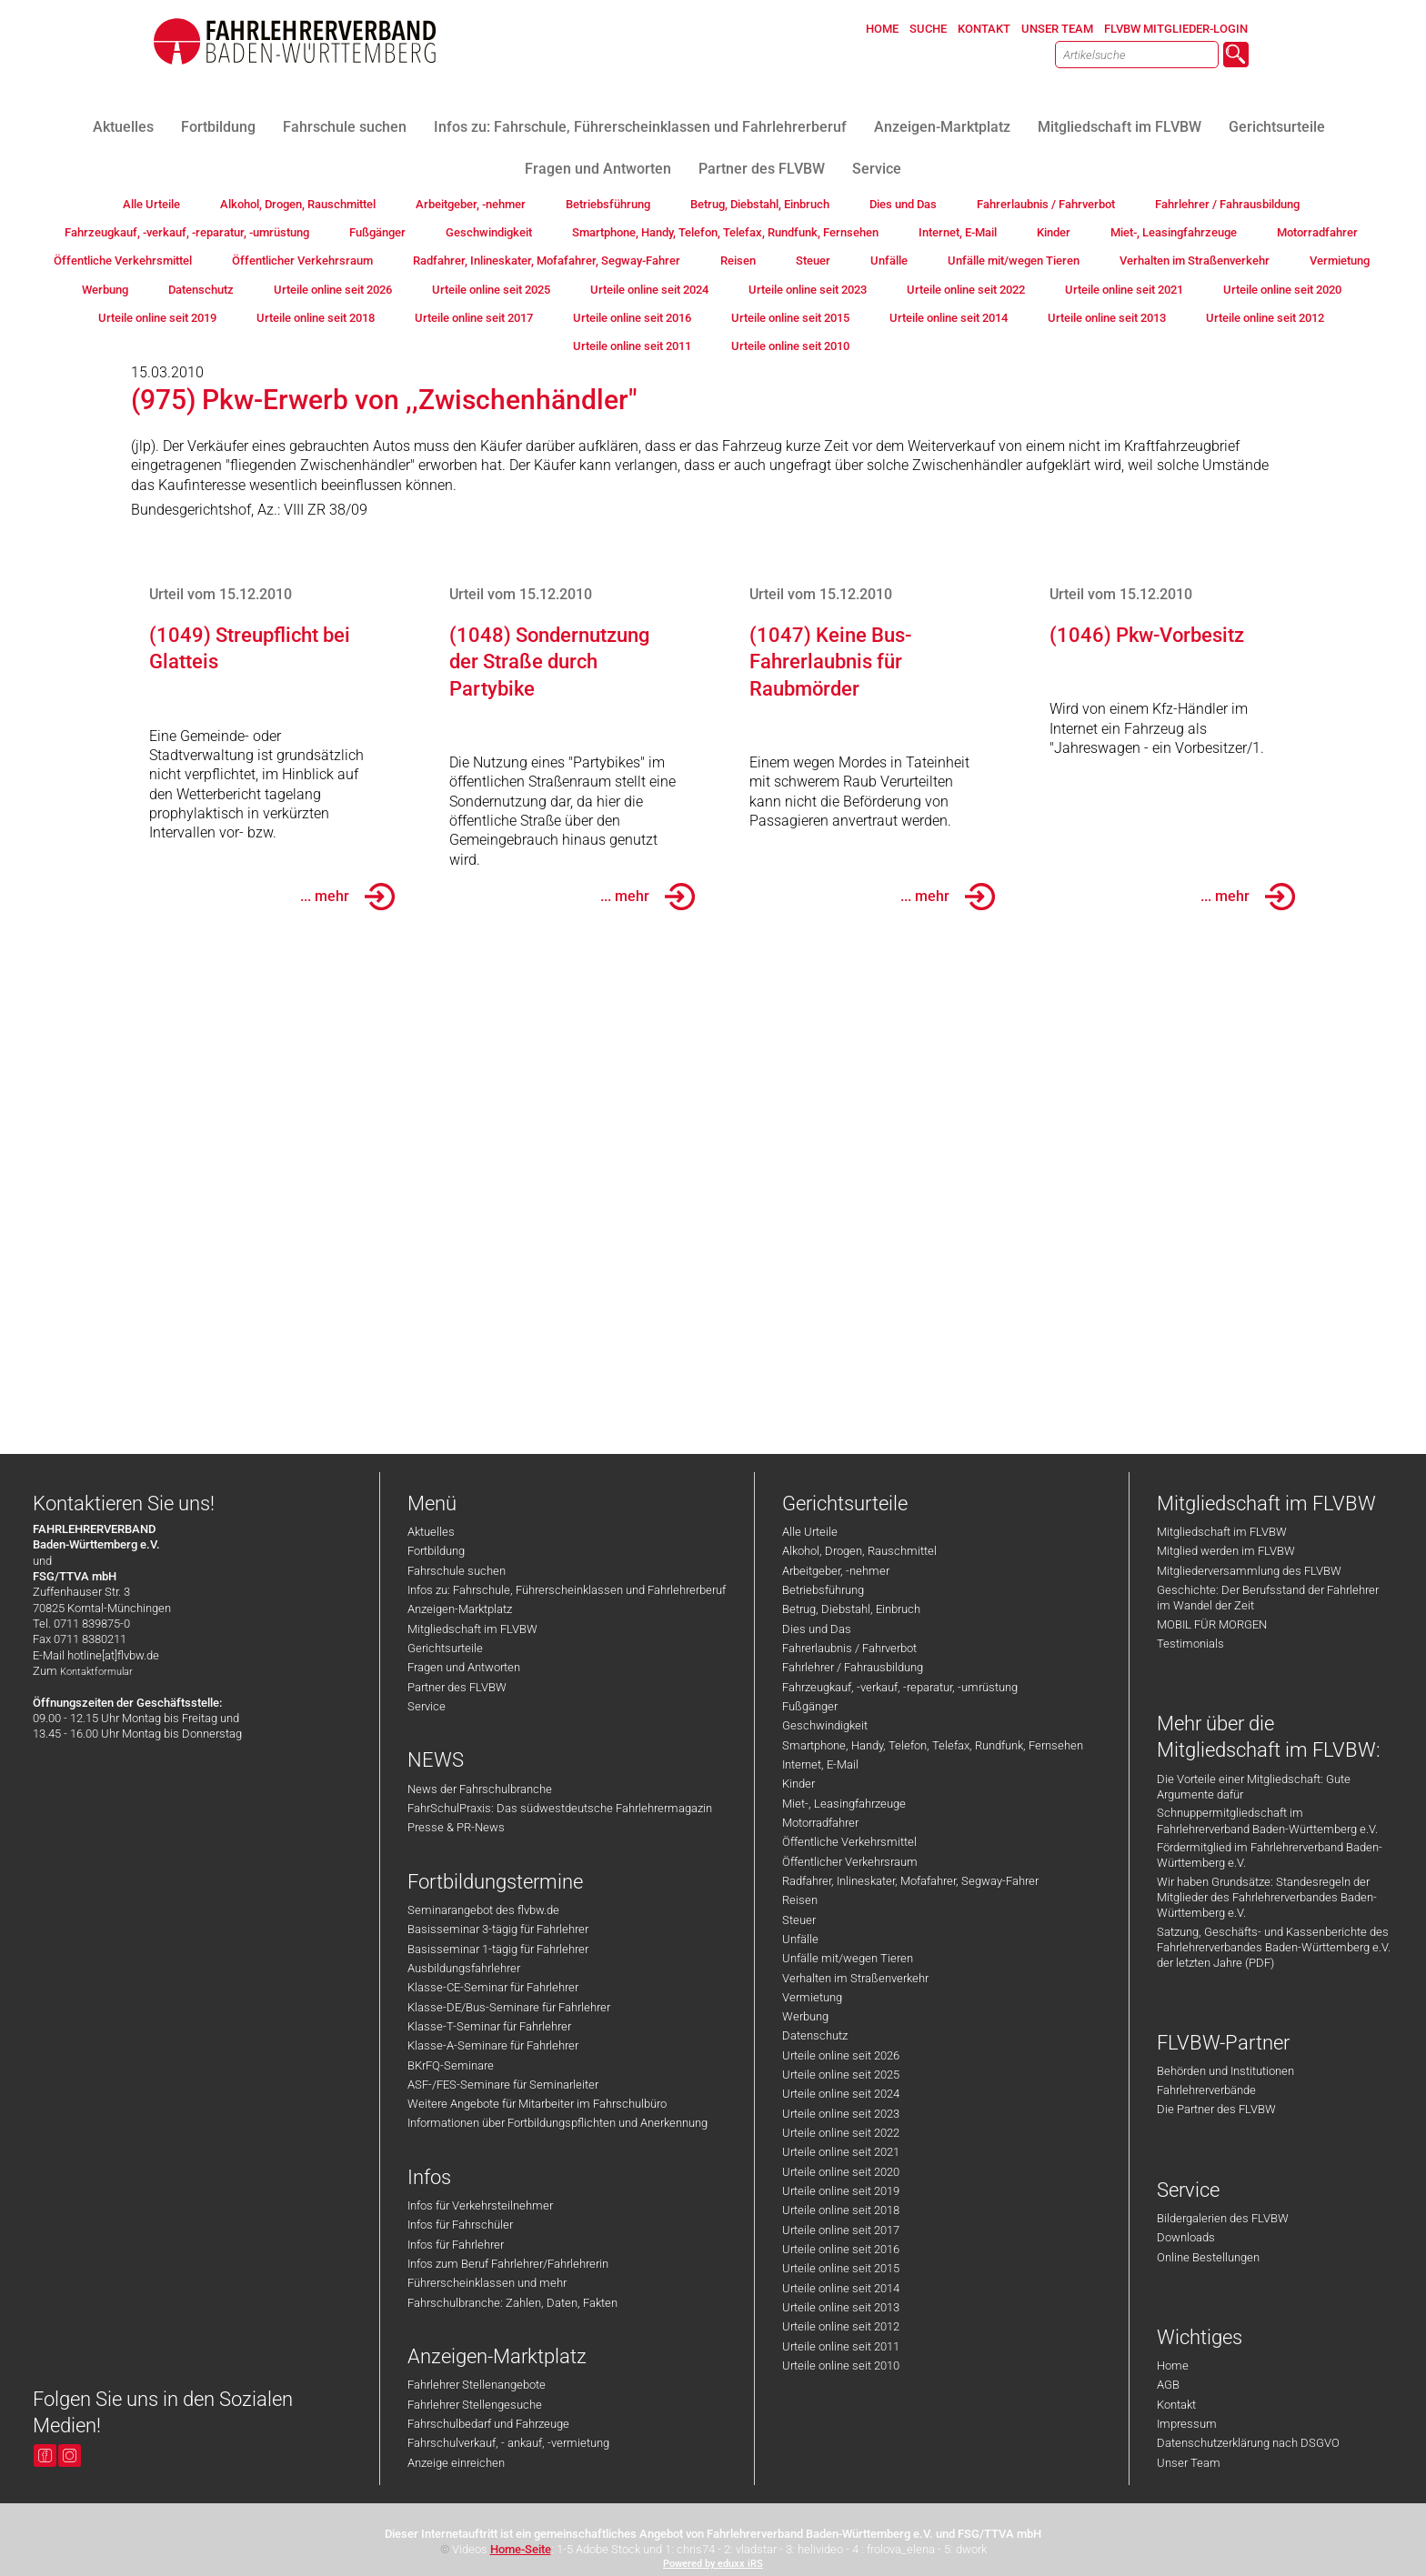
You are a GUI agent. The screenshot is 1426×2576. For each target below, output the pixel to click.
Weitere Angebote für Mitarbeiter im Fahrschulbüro (537, 2103)
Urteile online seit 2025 (840, 2074)
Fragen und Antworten (463, 1667)
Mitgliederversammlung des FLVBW (1249, 1571)
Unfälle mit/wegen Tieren (847, 1958)
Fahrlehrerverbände (1206, 2090)
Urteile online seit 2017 (840, 2230)
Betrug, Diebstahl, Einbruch (851, 1609)
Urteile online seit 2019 (840, 2191)
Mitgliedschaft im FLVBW (472, 1629)
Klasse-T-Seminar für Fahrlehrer (489, 2026)
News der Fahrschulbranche (479, 1789)
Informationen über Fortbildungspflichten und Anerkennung (557, 2123)
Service (426, 1706)
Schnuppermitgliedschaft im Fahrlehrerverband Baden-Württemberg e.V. (1267, 1820)
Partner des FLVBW (457, 1687)
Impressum (1187, 2424)
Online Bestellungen (1208, 2257)
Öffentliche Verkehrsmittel (849, 1842)
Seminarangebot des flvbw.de (483, 1910)
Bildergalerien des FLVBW (1223, 2218)
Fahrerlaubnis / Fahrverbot (849, 1648)
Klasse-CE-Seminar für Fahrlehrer (492, 1987)
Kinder (798, 1783)
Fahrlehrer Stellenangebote (476, 2384)
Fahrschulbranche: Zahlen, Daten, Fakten (512, 2303)
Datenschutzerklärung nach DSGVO (1248, 2443)
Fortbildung (436, 1551)
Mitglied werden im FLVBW (1226, 1551)
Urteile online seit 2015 (840, 2268)
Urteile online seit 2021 (840, 2152)
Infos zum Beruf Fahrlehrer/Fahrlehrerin (507, 2263)
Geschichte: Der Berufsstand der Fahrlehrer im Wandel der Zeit (1268, 1597)
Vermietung (812, 1997)
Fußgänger (810, 1706)
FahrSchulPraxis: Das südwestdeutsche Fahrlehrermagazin (559, 1808)
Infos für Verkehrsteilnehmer (480, 2205)
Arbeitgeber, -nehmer (835, 1571)
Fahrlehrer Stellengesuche (474, 2404)
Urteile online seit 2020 (840, 2172)
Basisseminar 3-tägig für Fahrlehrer (497, 1929)
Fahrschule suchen (456, 1571)
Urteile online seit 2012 (840, 2326)
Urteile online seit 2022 (840, 2133)
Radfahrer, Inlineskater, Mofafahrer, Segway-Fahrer (910, 1881)
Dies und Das (816, 1629)
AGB (1168, 2384)
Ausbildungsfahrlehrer (463, 1968)
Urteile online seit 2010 (840, 2365)
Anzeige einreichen (456, 2463)
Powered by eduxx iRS (713, 2564)
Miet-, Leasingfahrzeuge (844, 1803)
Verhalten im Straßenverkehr (855, 1978)
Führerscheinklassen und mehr (487, 2283)
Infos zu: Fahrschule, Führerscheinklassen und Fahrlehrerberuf (566, 1590)
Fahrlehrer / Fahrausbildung (852, 1667)
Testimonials (1190, 1643)
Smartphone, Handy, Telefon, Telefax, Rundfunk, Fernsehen (932, 1745)
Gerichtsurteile (445, 1648)
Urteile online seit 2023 (840, 2113)
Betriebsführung (823, 1590)
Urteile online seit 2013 (840, 2307)
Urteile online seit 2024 (840, 2093)
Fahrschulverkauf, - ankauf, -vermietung (508, 2443)
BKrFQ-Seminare (450, 2065)
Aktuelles (431, 1532)
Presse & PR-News (456, 1827)
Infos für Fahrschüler (460, 2224)
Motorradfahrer (820, 1822)
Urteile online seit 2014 (840, 2288)
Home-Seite (520, 2549)
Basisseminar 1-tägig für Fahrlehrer (497, 1949)
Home (1173, 2365)
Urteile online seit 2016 (840, 2249)
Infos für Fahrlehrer (455, 2244)
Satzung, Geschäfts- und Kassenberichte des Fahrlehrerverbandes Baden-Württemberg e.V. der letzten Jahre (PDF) (1274, 1947)
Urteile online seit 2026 (840, 2055)
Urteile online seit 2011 (840, 2346)
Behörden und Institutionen (1225, 2071)
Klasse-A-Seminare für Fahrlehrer (492, 2045)
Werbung (805, 2016)
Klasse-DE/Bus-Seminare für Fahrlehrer (508, 2007)
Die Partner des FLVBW (1216, 2109)
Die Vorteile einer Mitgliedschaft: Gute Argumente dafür (1254, 1786)
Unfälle (800, 1939)
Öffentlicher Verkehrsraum (850, 1862)
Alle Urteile (810, 1532)
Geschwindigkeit (825, 1725)
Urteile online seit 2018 (840, 2210)
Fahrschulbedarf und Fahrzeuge (488, 2424)
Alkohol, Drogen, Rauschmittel (859, 1551)
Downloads (1186, 2237)
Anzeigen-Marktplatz (459, 1609)
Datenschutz (815, 2035)
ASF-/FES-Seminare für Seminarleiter (502, 2084)
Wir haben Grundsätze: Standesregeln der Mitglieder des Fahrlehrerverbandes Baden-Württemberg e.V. (1267, 1897)
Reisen (800, 1900)
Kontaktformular (96, 1672)
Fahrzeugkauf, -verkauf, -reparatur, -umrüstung (900, 1687)
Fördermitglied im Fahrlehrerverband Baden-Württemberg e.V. (1269, 1854)
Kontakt (1176, 2404)
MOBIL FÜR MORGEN (1212, 1624)
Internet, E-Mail (820, 1764)
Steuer (799, 1920)
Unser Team (1188, 2463)
